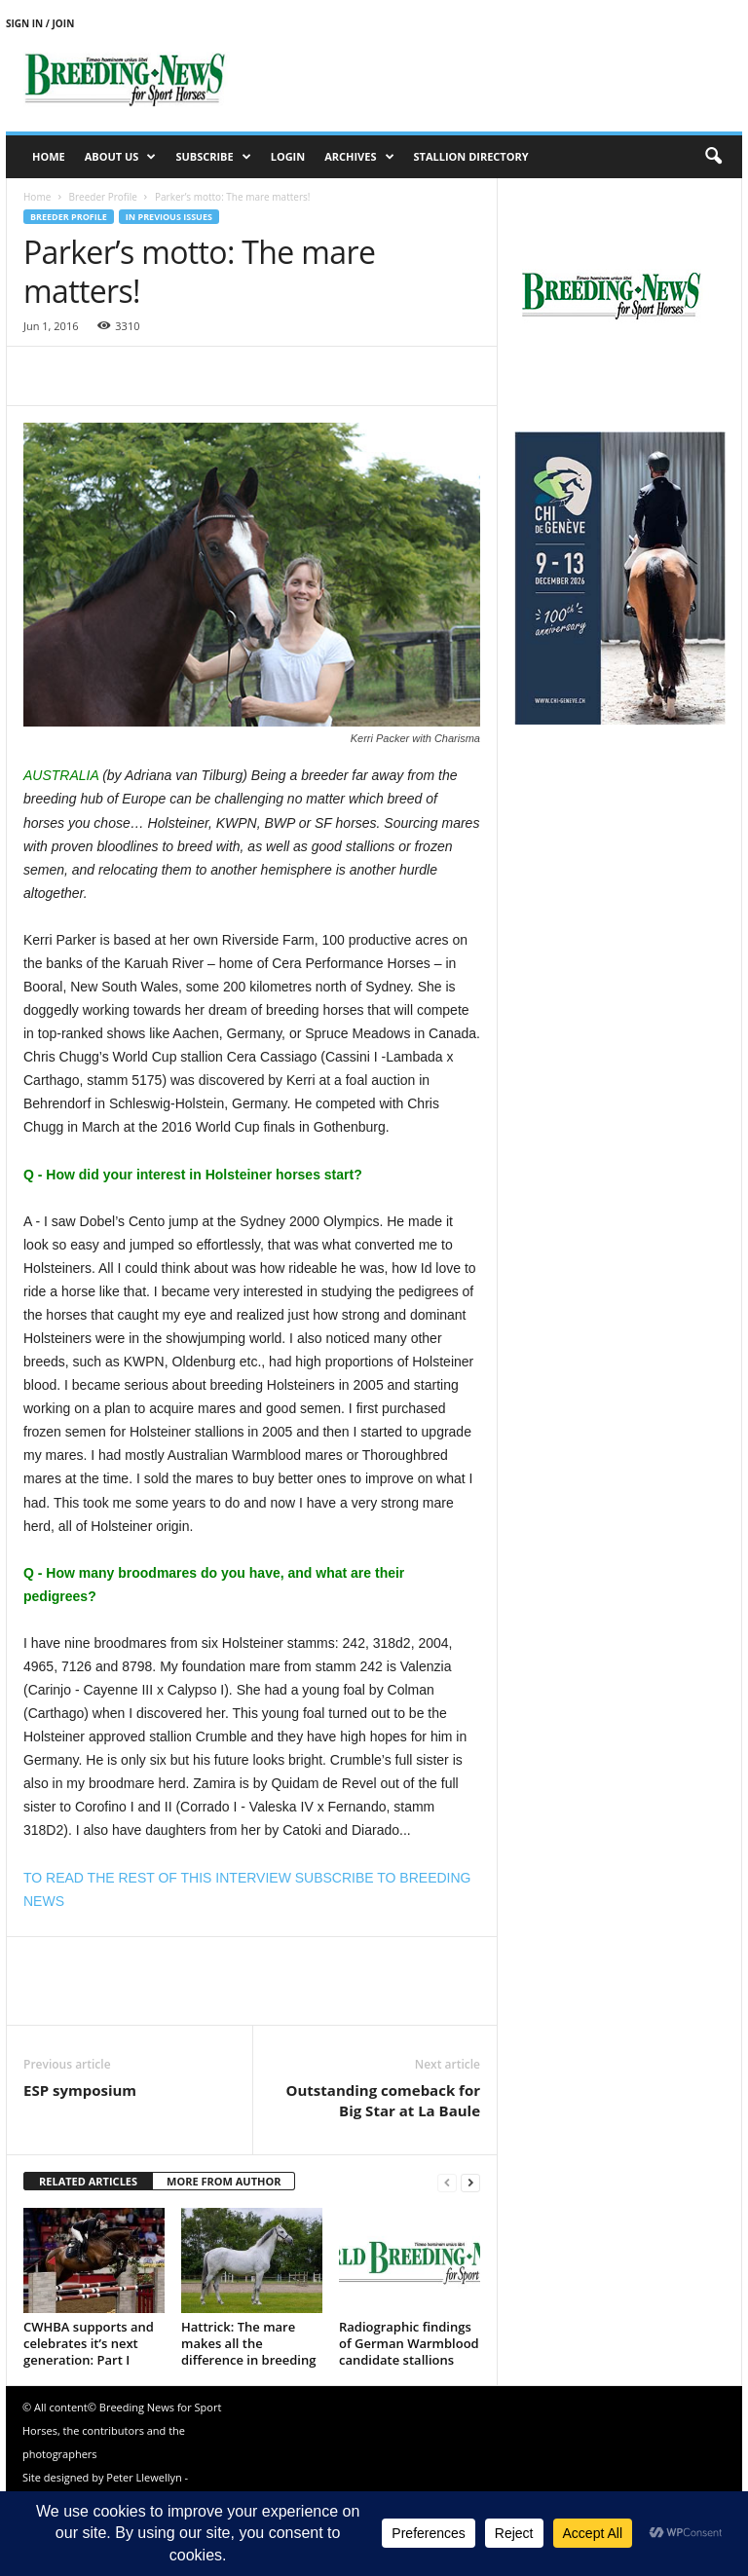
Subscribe (212, 156)
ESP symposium (79, 2090)
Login (288, 156)
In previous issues (169, 216)
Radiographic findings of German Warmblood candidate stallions (409, 2343)
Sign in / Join (40, 23)
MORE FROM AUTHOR (223, 2181)
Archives (358, 156)
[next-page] (470, 2182)
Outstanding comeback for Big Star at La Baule (383, 2100)
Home (48, 156)
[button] (713, 156)
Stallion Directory (471, 156)
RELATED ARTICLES (88, 2181)
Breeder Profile (102, 197)
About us (121, 156)
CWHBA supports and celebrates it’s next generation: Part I (88, 2343)
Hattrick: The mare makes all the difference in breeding (248, 2343)
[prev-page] (447, 2182)
